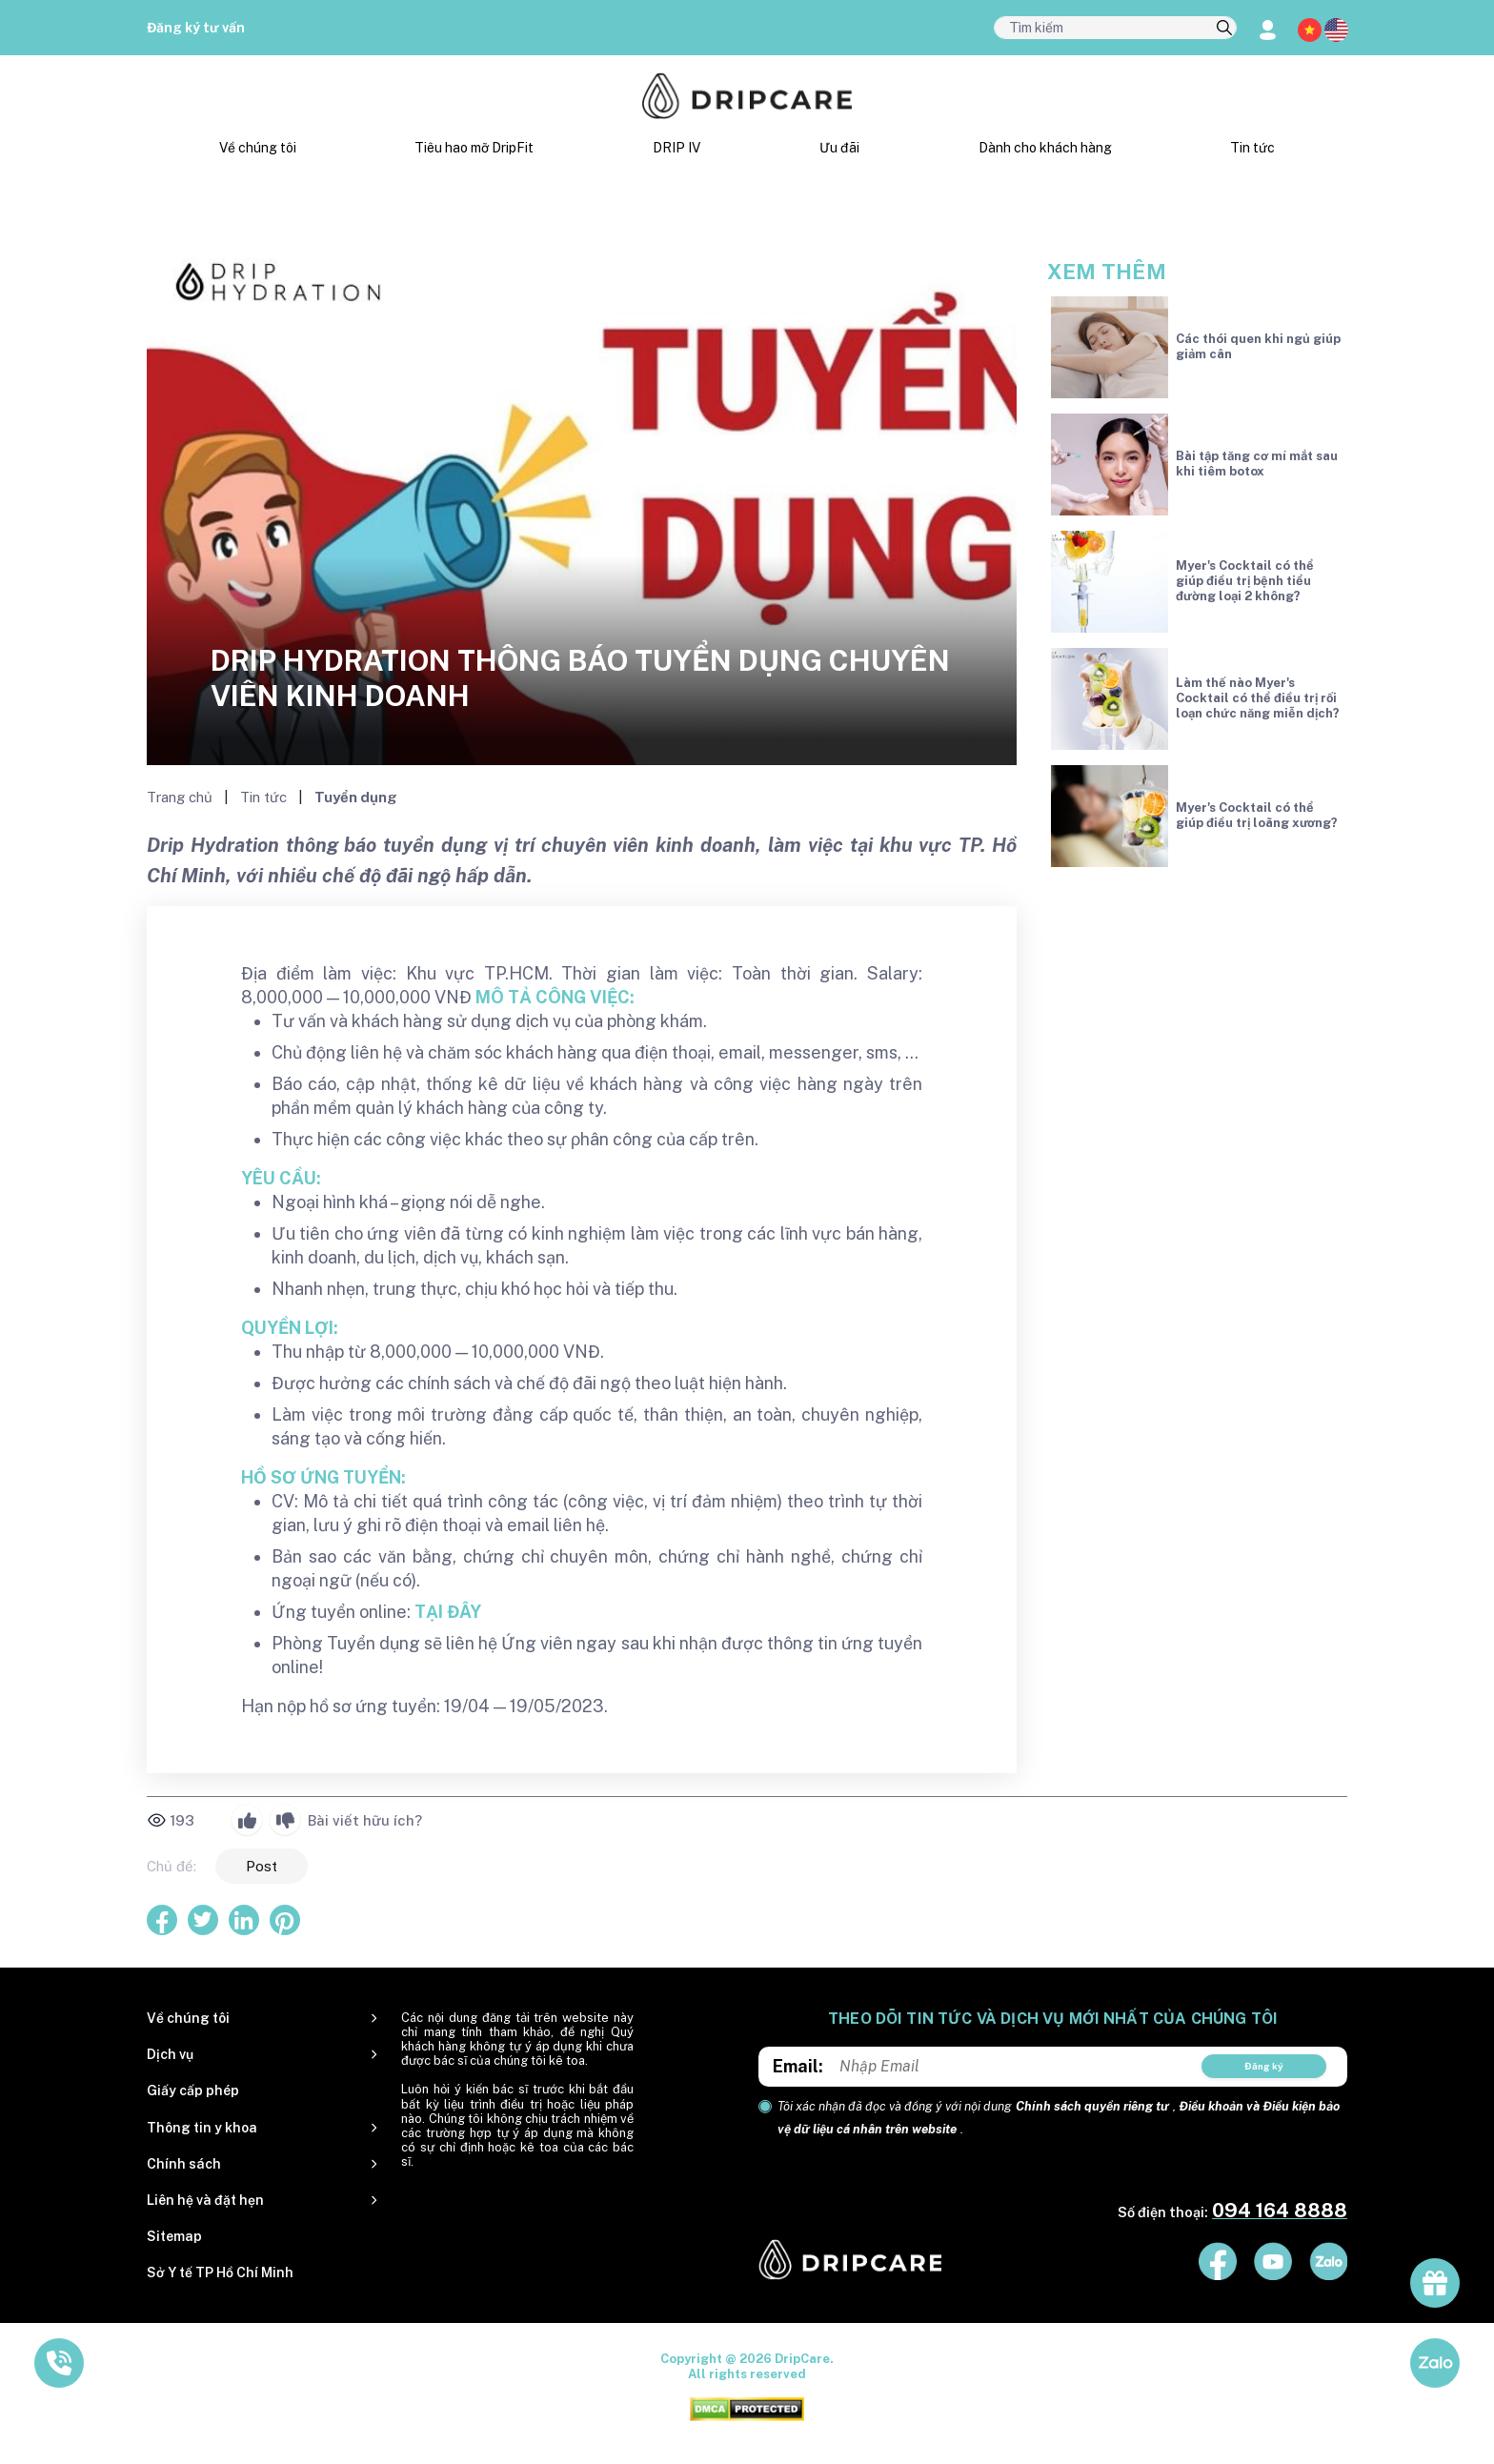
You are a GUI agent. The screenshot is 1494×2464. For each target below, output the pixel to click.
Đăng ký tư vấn (196, 27)
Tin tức (1252, 147)
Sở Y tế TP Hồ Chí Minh (220, 2272)
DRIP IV (676, 147)
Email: (798, 2066)
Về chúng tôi (257, 147)
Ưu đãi (839, 147)
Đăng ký (1263, 2065)
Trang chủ (181, 797)
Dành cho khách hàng (1045, 147)
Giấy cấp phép (193, 2090)
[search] (1224, 28)
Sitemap (174, 2236)
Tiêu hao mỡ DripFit (474, 147)
